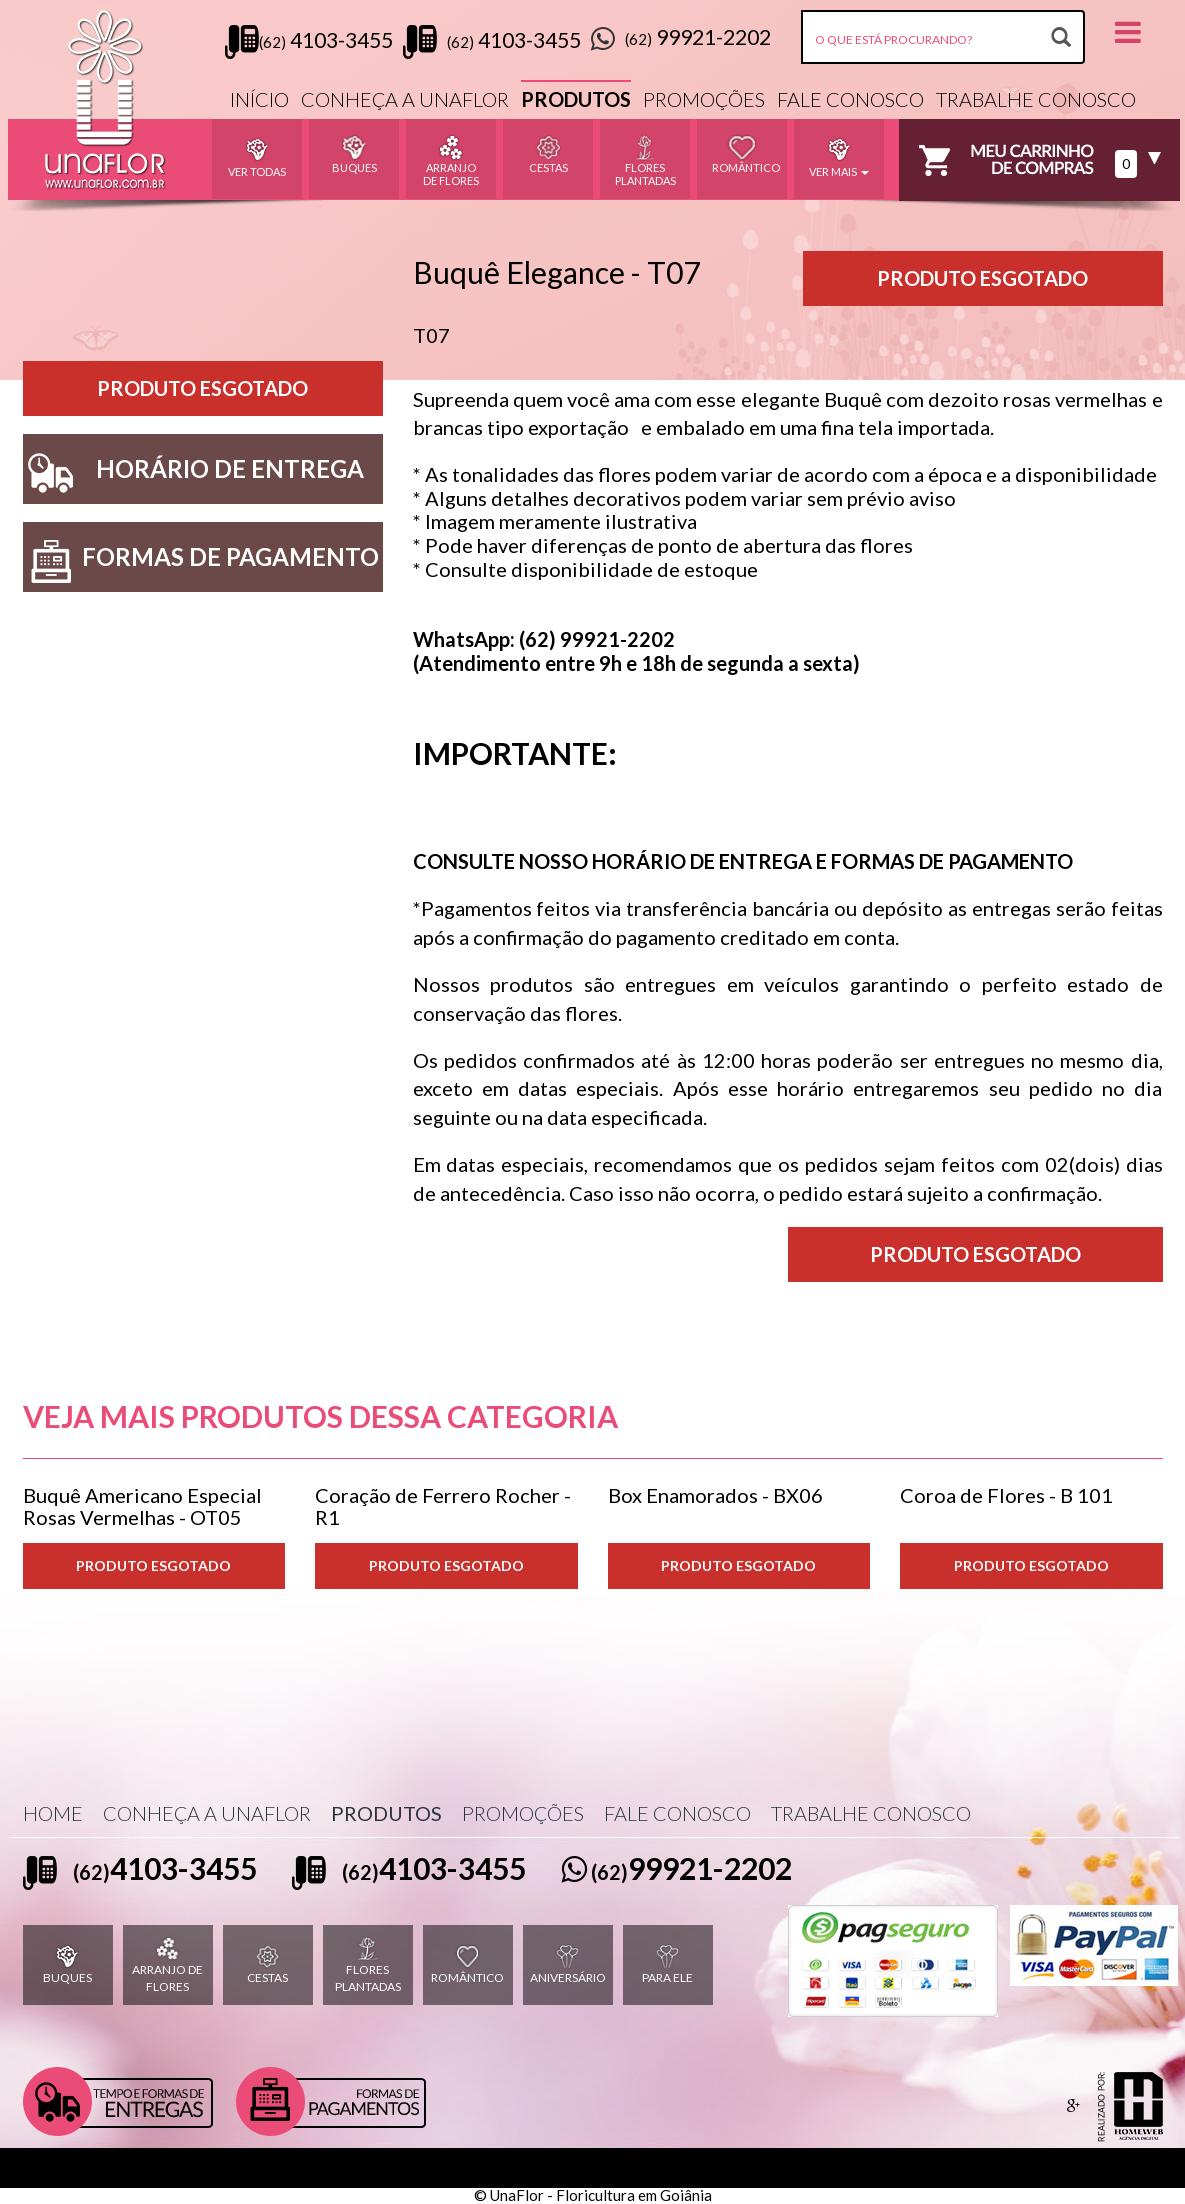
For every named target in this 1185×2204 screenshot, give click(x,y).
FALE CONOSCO (850, 99)
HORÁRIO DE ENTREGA (194, 473)
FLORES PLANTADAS (368, 1965)
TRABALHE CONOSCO (1036, 99)
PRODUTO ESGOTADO (153, 1565)
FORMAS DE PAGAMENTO (201, 561)
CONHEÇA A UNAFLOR (405, 99)
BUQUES (67, 1964)
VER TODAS (257, 156)
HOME (53, 1813)
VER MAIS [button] (839, 156)
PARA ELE (667, 1964)
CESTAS (267, 1964)
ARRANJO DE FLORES (167, 1965)
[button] (1128, 31)
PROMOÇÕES (704, 99)
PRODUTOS (576, 99)
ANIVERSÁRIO (568, 1964)
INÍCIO (259, 99)
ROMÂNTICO (467, 1964)
